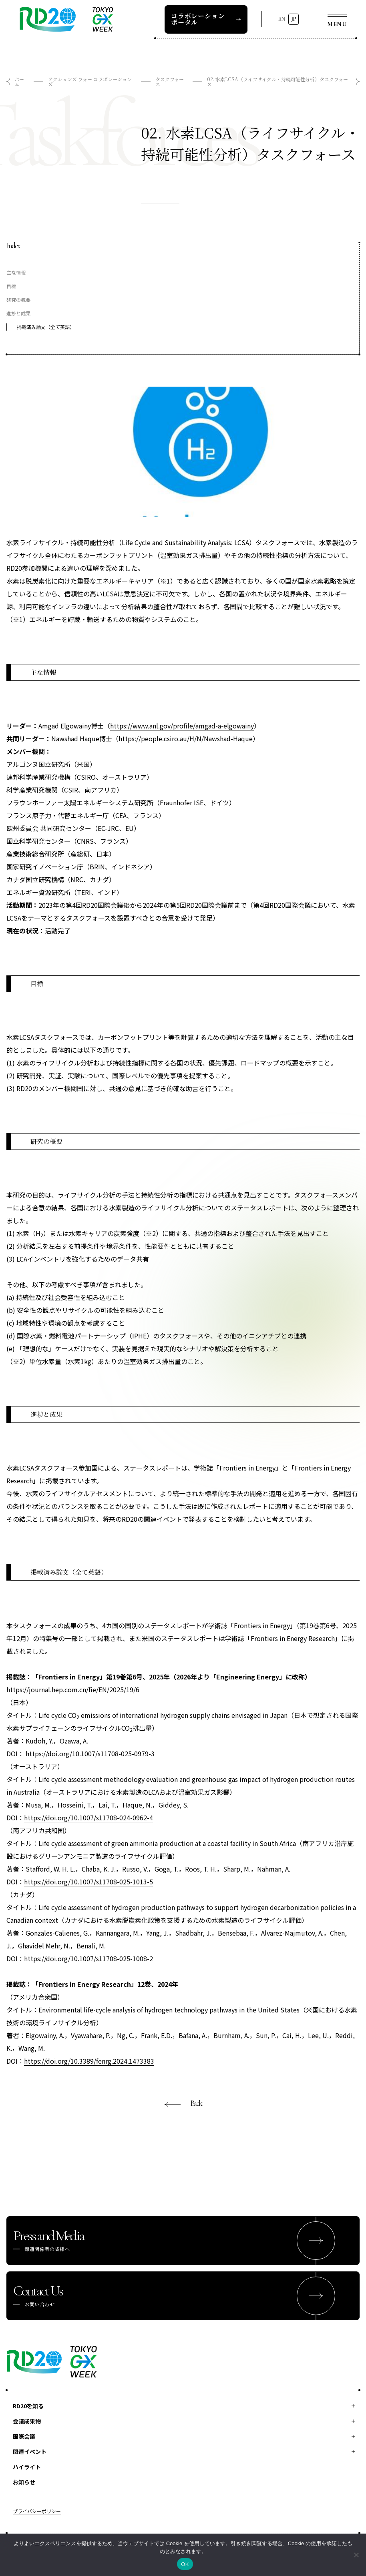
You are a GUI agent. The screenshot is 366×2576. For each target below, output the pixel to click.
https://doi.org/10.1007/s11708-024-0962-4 (88, 1817)
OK (185, 2564)
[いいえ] (356, 2555)
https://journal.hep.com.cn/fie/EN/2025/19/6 (72, 1689)
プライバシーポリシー (37, 2511)
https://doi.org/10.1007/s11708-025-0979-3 (90, 1753)
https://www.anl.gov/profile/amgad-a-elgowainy (182, 725)
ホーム (19, 81)
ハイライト (27, 2467)
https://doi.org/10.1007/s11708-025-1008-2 (88, 1958)
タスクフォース (169, 81)
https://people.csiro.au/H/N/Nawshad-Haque (186, 738)
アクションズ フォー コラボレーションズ (90, 81)
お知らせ (24, 2482)
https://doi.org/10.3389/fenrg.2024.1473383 (89, 2061)
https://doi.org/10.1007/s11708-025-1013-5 (88, 1881)
